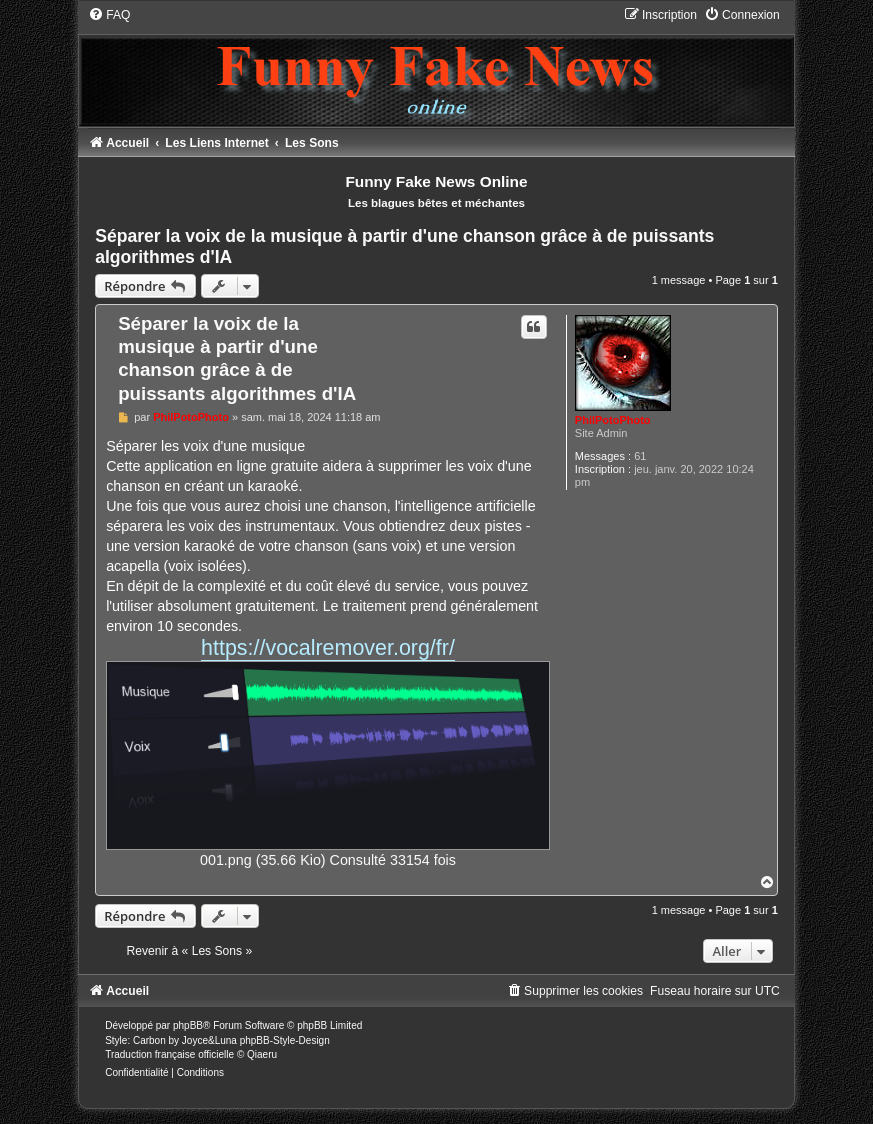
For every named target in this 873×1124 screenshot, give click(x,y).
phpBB (188, 1025)
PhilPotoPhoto (613, 420)
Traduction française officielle (169, 1054)
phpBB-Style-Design (285, 1040)
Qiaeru (262, 1054)
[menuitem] (109, 15)
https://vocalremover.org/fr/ (328, 648)
